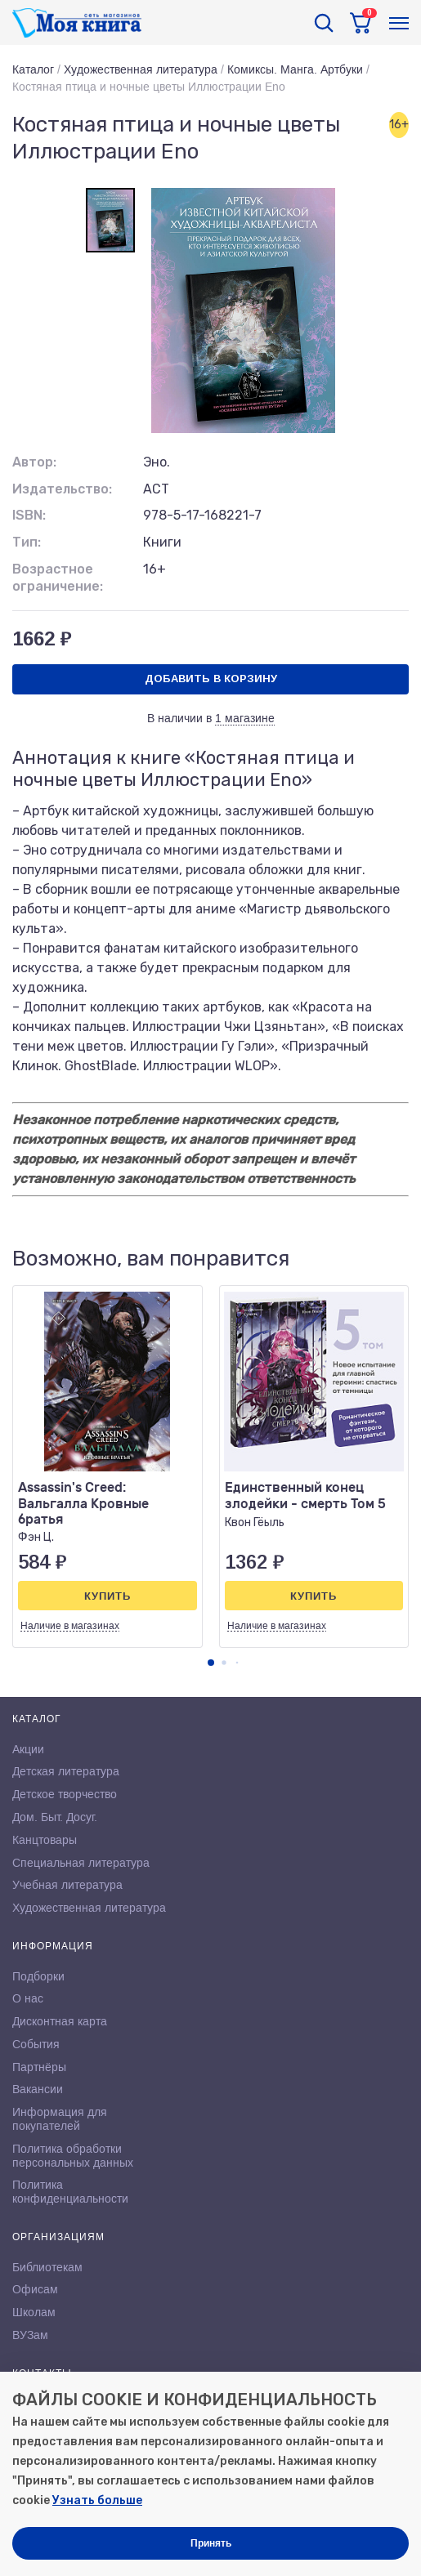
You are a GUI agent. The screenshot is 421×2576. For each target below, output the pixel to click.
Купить (107, 1596)
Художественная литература (140, 69)
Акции (28, 1749)
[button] (211, 1662)
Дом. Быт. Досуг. (54, 1817)
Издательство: (62, 489)
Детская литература (65, 1771)
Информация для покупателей (59, 2118)
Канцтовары (44, 1839)
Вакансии (37, 2089)
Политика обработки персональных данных (72, 2155)
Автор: (34, 462)
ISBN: (29, 515)
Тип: (26, 542)
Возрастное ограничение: (57, 577)
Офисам (35, 2289)
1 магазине (245, 718)
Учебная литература (67, 1884)
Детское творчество (64, 1794)
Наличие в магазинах (69, 1626)
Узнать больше (97, 2500)
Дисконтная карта (59, 2021)
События (36, 2044)
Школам (34, 2312)
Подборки (38, 1976)
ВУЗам (30, 2335)
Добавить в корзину (211, 678)
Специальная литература (81, 1862)
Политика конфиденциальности (70, 2191)
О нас (27, 1998)
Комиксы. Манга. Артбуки (295, 69)
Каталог (33, 69)
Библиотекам (47, 2267)
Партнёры (39, 2067)
